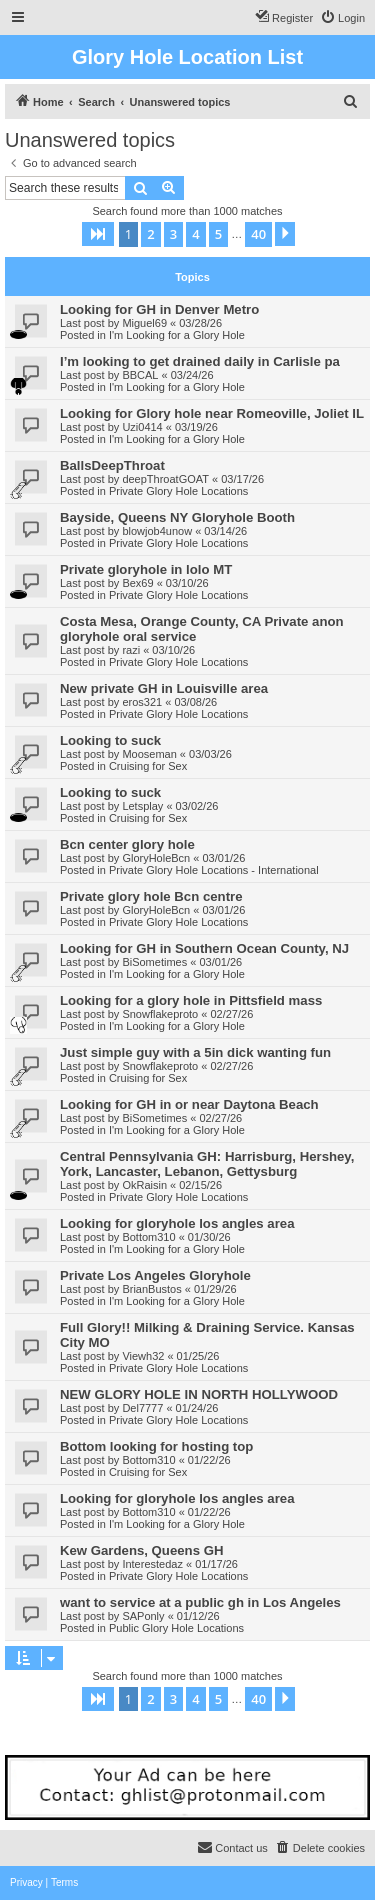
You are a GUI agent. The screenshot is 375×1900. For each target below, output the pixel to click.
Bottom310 (148, 1237)
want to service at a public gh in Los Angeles (200, 1602)
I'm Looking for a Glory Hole (177, 335)
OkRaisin (144, 1185)
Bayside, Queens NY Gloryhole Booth (177, 517)
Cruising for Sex (148, 766)
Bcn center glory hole (127, 844)
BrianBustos (151, 1289)
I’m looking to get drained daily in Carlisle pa (200, 361)
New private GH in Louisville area (164, 688)
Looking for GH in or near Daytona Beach (189, 1104)
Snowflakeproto (160, 1014)
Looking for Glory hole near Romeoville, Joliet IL (212, 413)
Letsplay (142, 806)
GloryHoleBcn (156, 858)
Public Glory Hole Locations (176, 1628)
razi (131, 650)
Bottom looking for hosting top (156, 1446)
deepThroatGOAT (165, 479)
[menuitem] (342, 18)
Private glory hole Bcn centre (151, 896)
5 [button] (218, 234)
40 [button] (258, 234)
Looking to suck (110, 740)
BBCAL (140, 375)
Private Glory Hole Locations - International (214, 870)
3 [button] (173, 234)
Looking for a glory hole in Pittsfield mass (191, 1000)
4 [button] (195, 234)
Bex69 (137, 583)
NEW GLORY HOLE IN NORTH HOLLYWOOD (199, 1394)
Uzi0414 (142, 427)
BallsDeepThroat (112, 465)
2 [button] (150, 234)
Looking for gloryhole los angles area (177, 1223)
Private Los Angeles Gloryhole (155, 1275)
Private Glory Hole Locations (178, 491)
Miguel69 (144, 323)
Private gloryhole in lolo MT (146, 569)
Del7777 (142, 1408)
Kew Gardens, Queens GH (141, 1550)
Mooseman (149, 754)
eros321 (142, 702)
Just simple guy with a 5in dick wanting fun (195, 1052)
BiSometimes (154, 962)
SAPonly (143, 1616)
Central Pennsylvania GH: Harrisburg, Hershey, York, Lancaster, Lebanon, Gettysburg (207, 1164)
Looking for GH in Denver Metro (159, 309)
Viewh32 (143, 1356)
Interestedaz (152, 1564)
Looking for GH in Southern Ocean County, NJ (204, 948)
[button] (98, 234)
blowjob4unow (157, 531)
